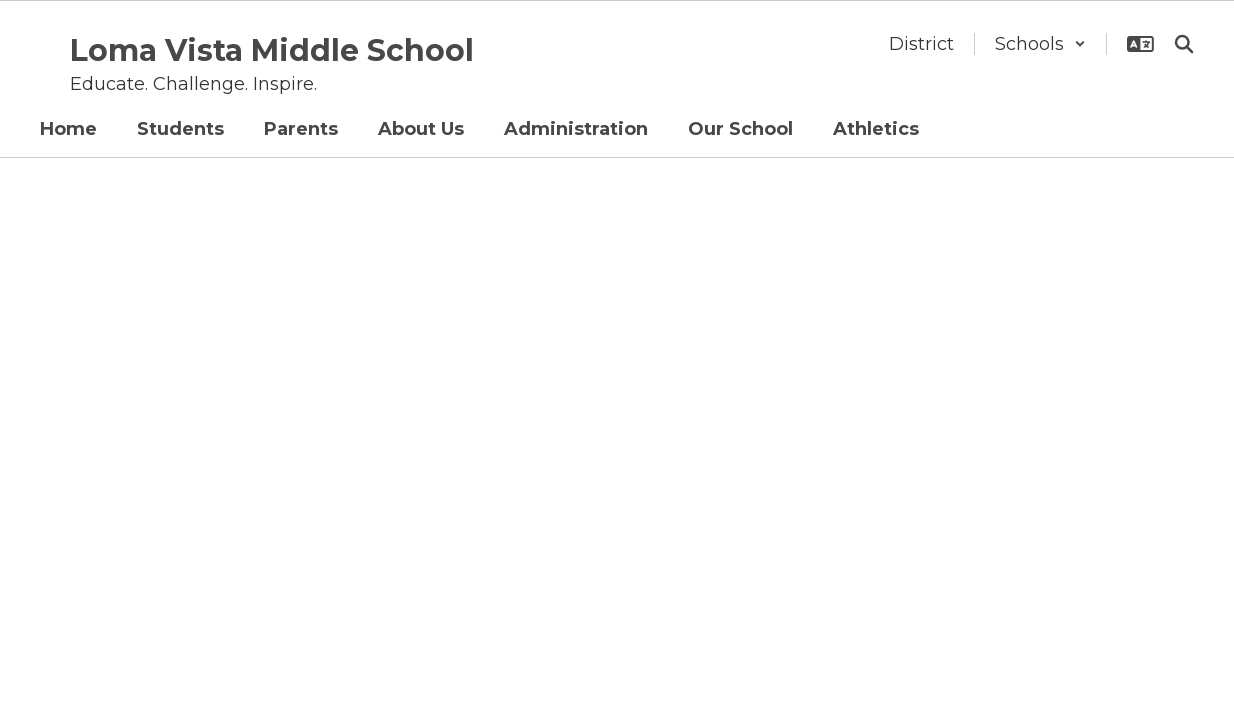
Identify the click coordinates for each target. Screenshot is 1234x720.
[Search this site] (1184, 44)
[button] (1040, 44)
